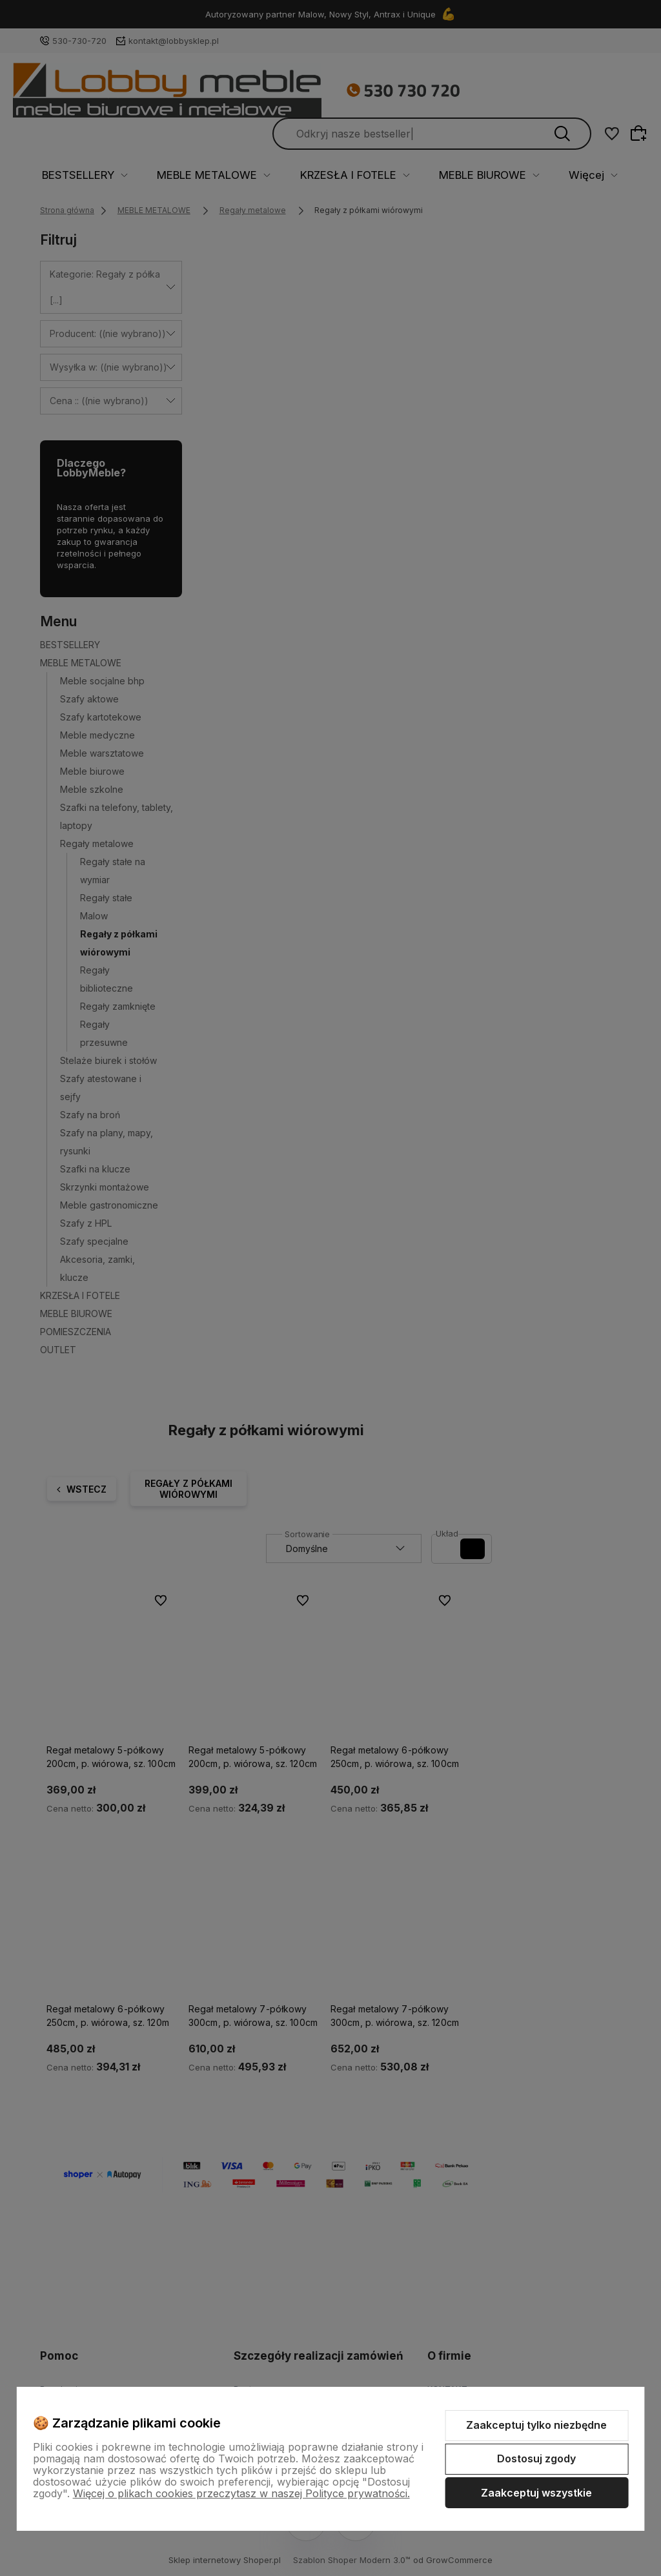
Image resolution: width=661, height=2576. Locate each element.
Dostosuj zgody (536, 2458)
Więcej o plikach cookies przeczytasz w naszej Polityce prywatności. (241, 2493)
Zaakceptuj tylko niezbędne (536, 2424)
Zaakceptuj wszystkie (536, 2492)
